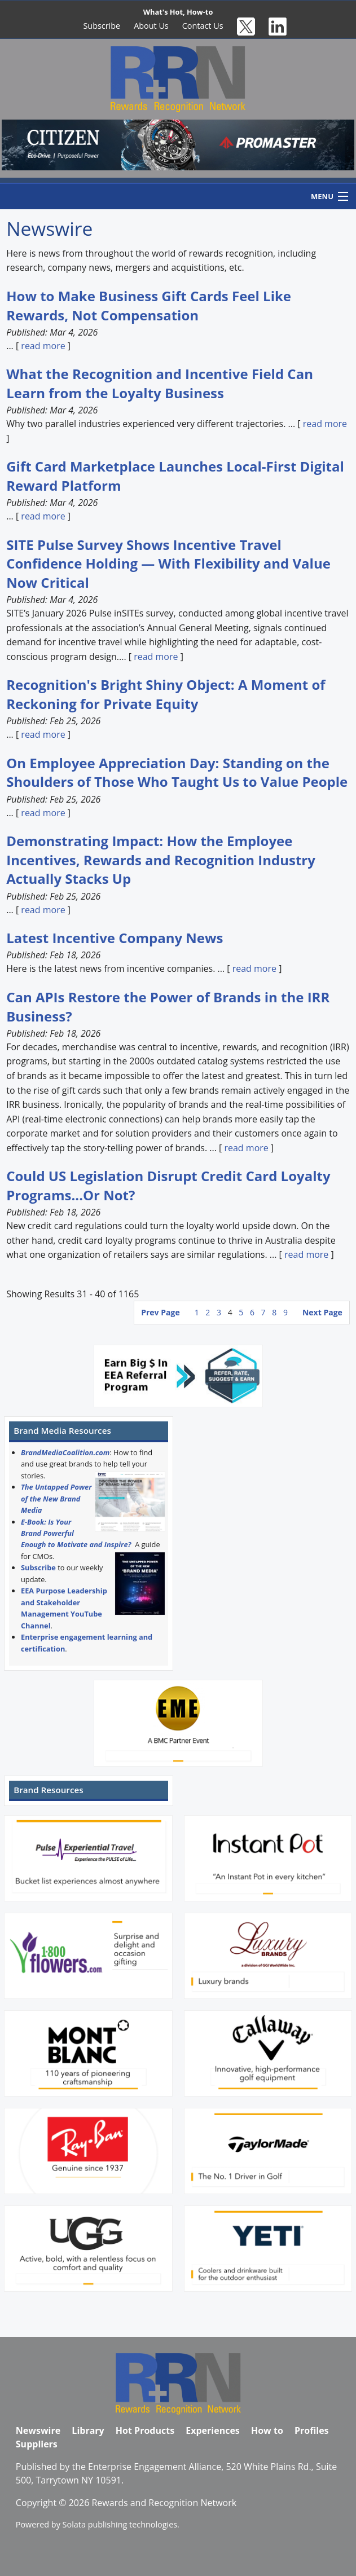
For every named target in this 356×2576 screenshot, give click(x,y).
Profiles (312, 2430)
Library (88, 2430)
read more (43, 346)
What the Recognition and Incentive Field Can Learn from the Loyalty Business (159, 383)
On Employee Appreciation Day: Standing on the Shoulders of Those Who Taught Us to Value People (177, 772)
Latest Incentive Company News (114, 937)
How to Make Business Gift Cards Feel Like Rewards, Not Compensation (148, 305)
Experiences (213, 2430)
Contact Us (202, 25)
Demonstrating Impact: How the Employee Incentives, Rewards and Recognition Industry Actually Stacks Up (160, 859)
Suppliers (37, 2444)
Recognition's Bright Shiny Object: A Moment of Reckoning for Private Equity (165, 694)
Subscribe (101, 25)
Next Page (322, 1312)
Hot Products (145, 2430)
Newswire (38, 2430)
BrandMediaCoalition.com (65, 1452)
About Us (151, 25)
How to (267, 2430)
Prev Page (160, 1312)
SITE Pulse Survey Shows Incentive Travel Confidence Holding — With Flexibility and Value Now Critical (168, 563)
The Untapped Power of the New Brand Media (56, 1498)
